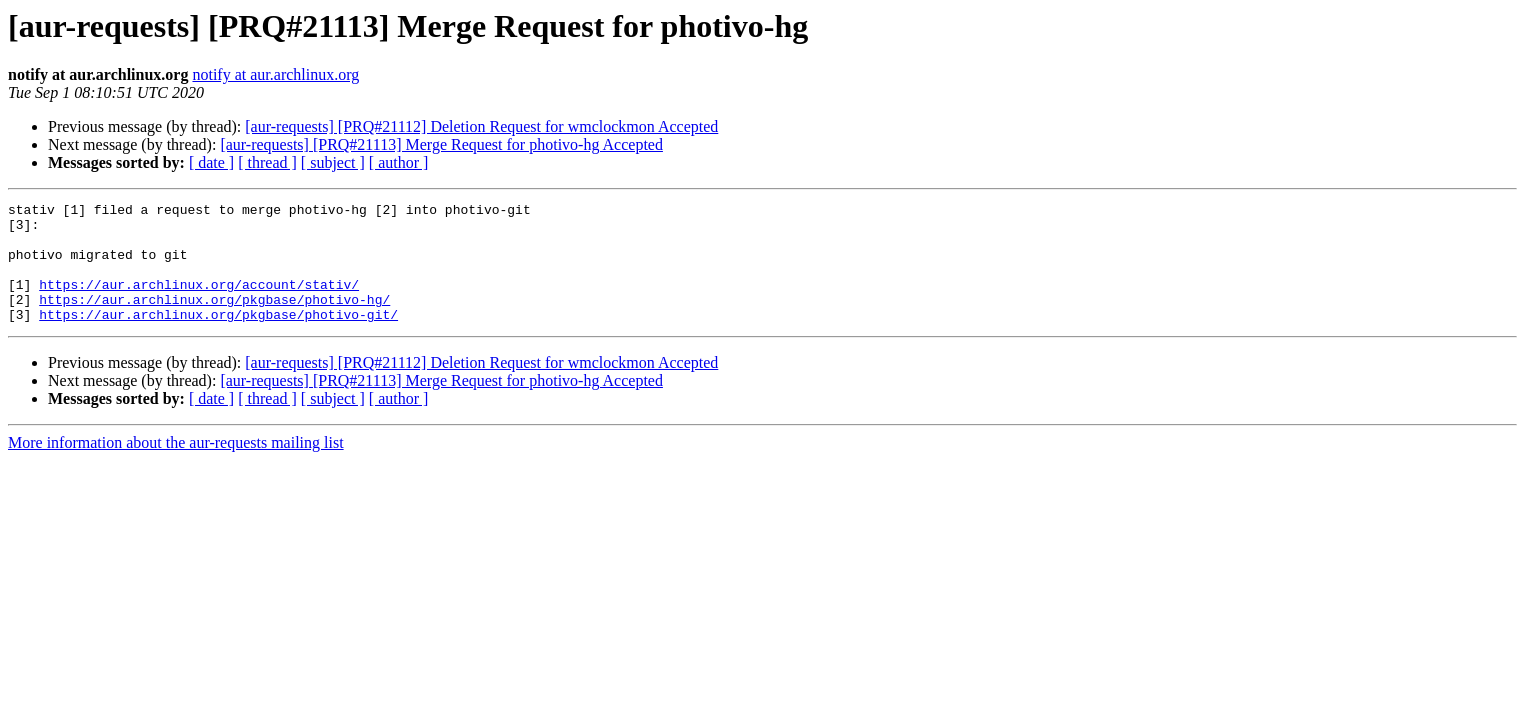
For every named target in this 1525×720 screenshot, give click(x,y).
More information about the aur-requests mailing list (176, 466)
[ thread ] (267, 162)
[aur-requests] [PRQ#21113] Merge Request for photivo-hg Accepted (441, 144)
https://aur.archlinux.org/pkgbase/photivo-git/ (218, 338)
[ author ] (399, 162)
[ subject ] (333, 162)
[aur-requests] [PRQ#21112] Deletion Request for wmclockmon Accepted (481, 126)
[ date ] (211, 162)
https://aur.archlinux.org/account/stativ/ (199, 302)
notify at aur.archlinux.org (275, 74)
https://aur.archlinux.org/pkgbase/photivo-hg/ (214, 320)
